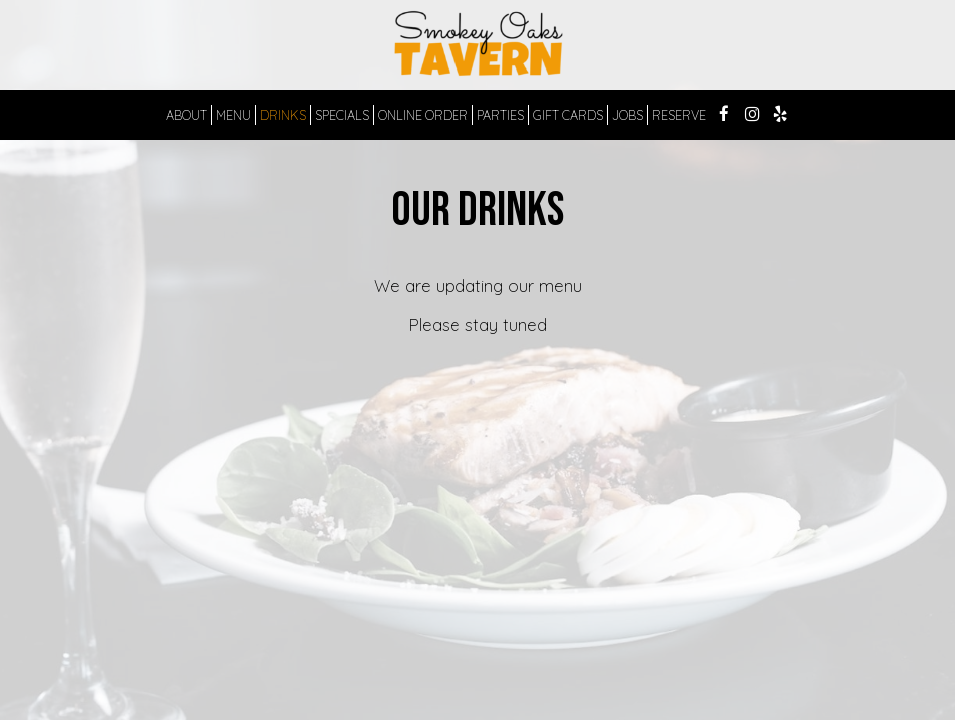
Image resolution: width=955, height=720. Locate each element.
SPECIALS (342, 115)
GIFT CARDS (568, 115)
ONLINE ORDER (423, 115)
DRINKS (283, 115)
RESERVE (679, 115)
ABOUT (186, 115)
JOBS (627, 115)
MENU (233, 115)
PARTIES (500, 115)
